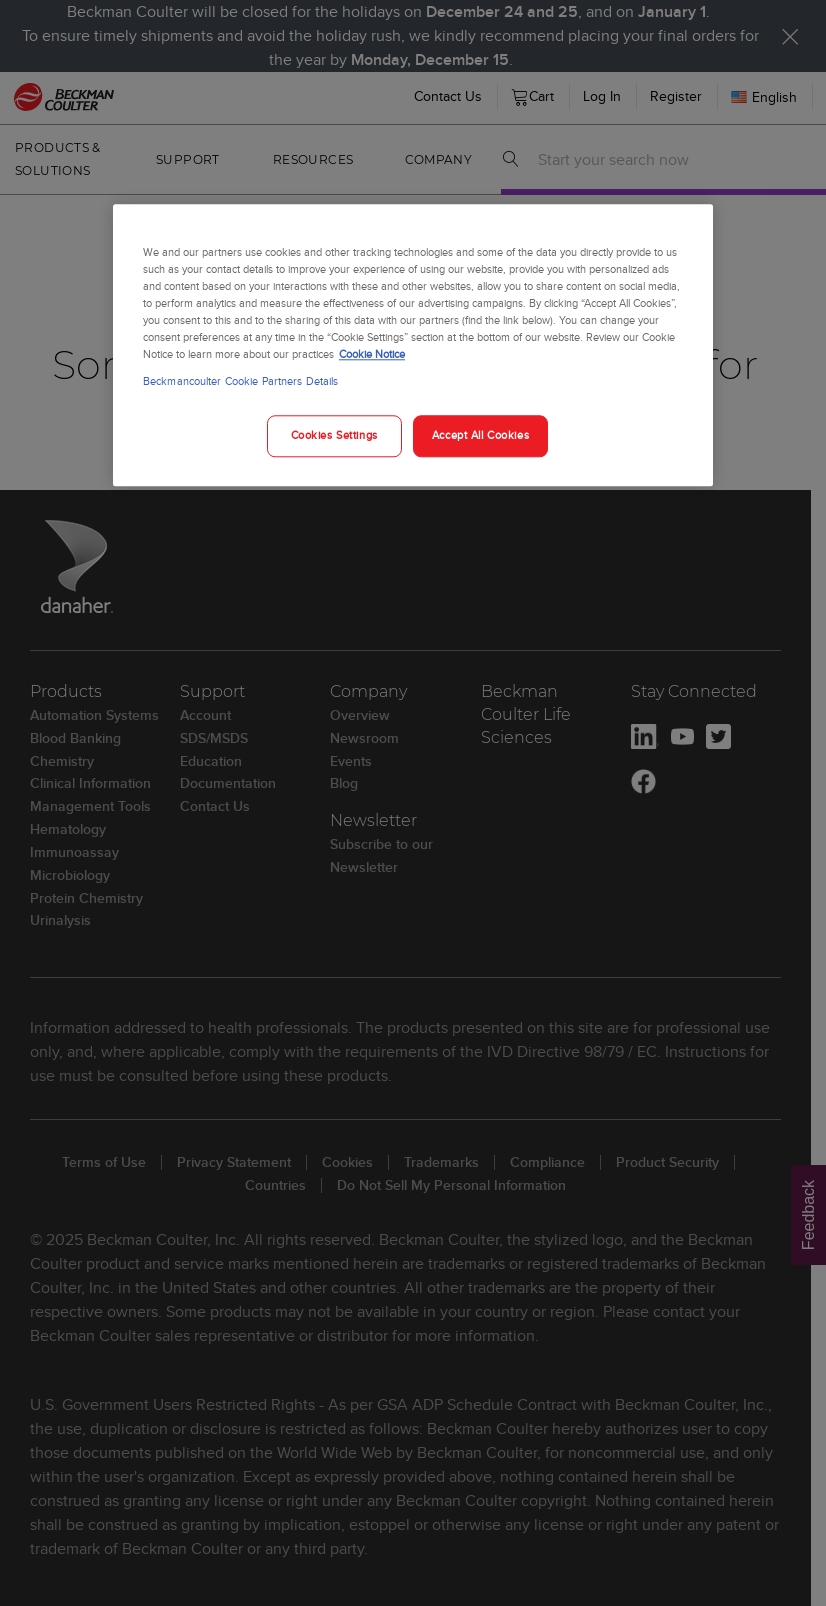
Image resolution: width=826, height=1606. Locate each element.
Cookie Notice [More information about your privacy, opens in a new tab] (372, 355)
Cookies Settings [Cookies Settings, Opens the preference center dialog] (334, 436)
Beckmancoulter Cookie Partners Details (240, 382)
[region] (413, 345)
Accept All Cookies (480, 436)
